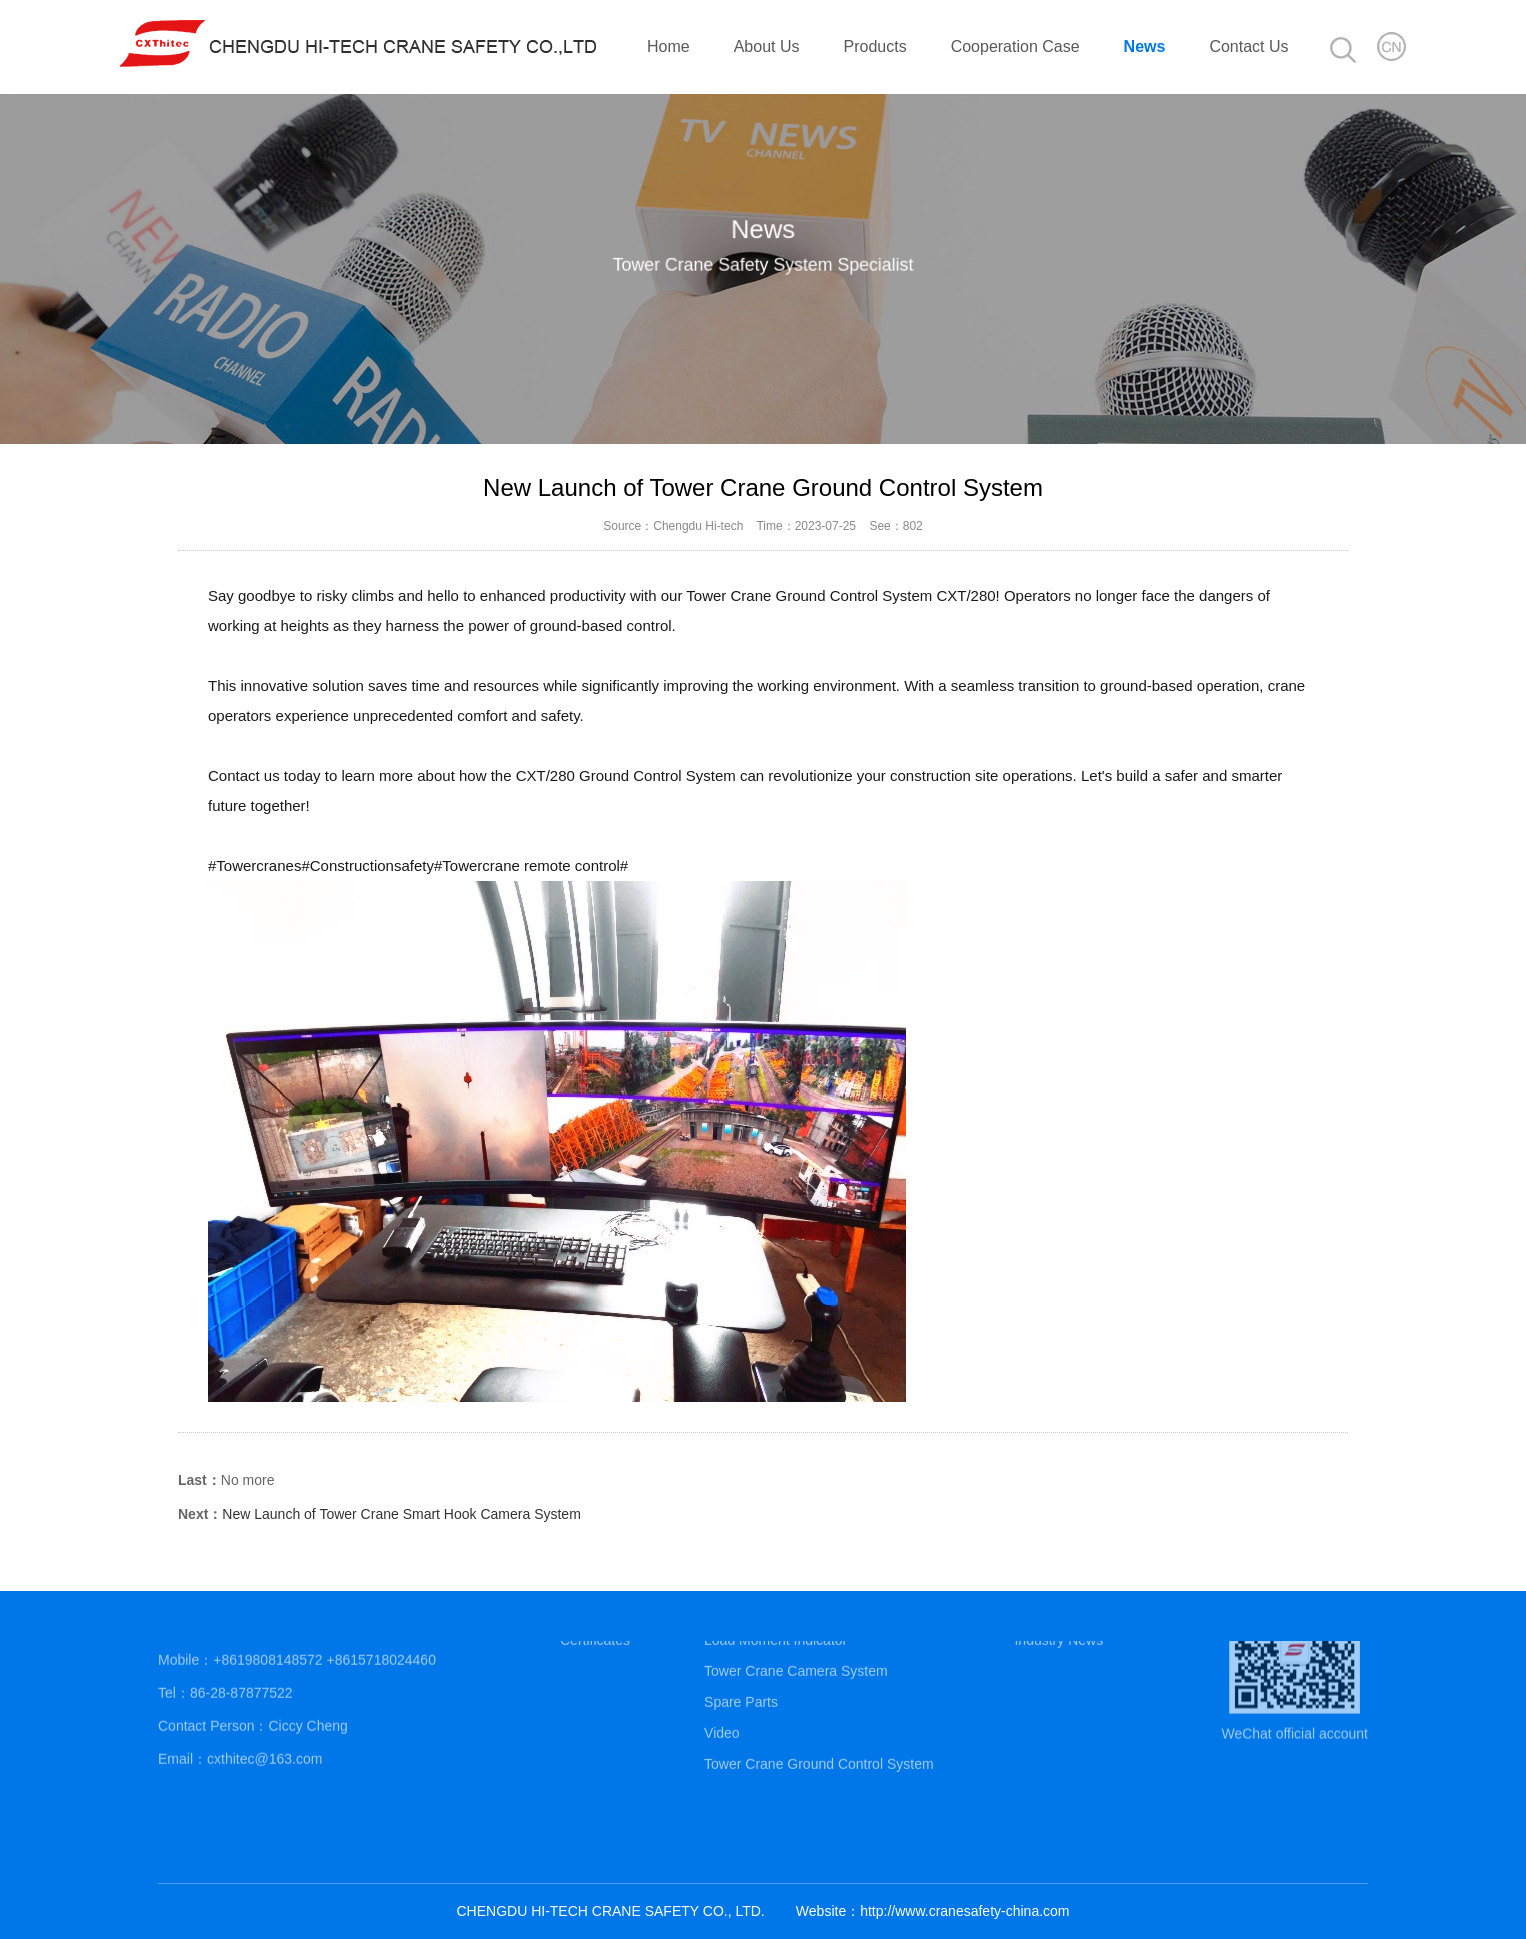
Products (875, 46)
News (1145, 46)
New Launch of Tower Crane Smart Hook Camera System (401, 1514)
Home (668, 46)
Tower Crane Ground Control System (819, 1732)
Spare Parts (741, 1670)
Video (722, 1701)
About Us (767, 46)
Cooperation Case (1015, 46)
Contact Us (1248, 46)
